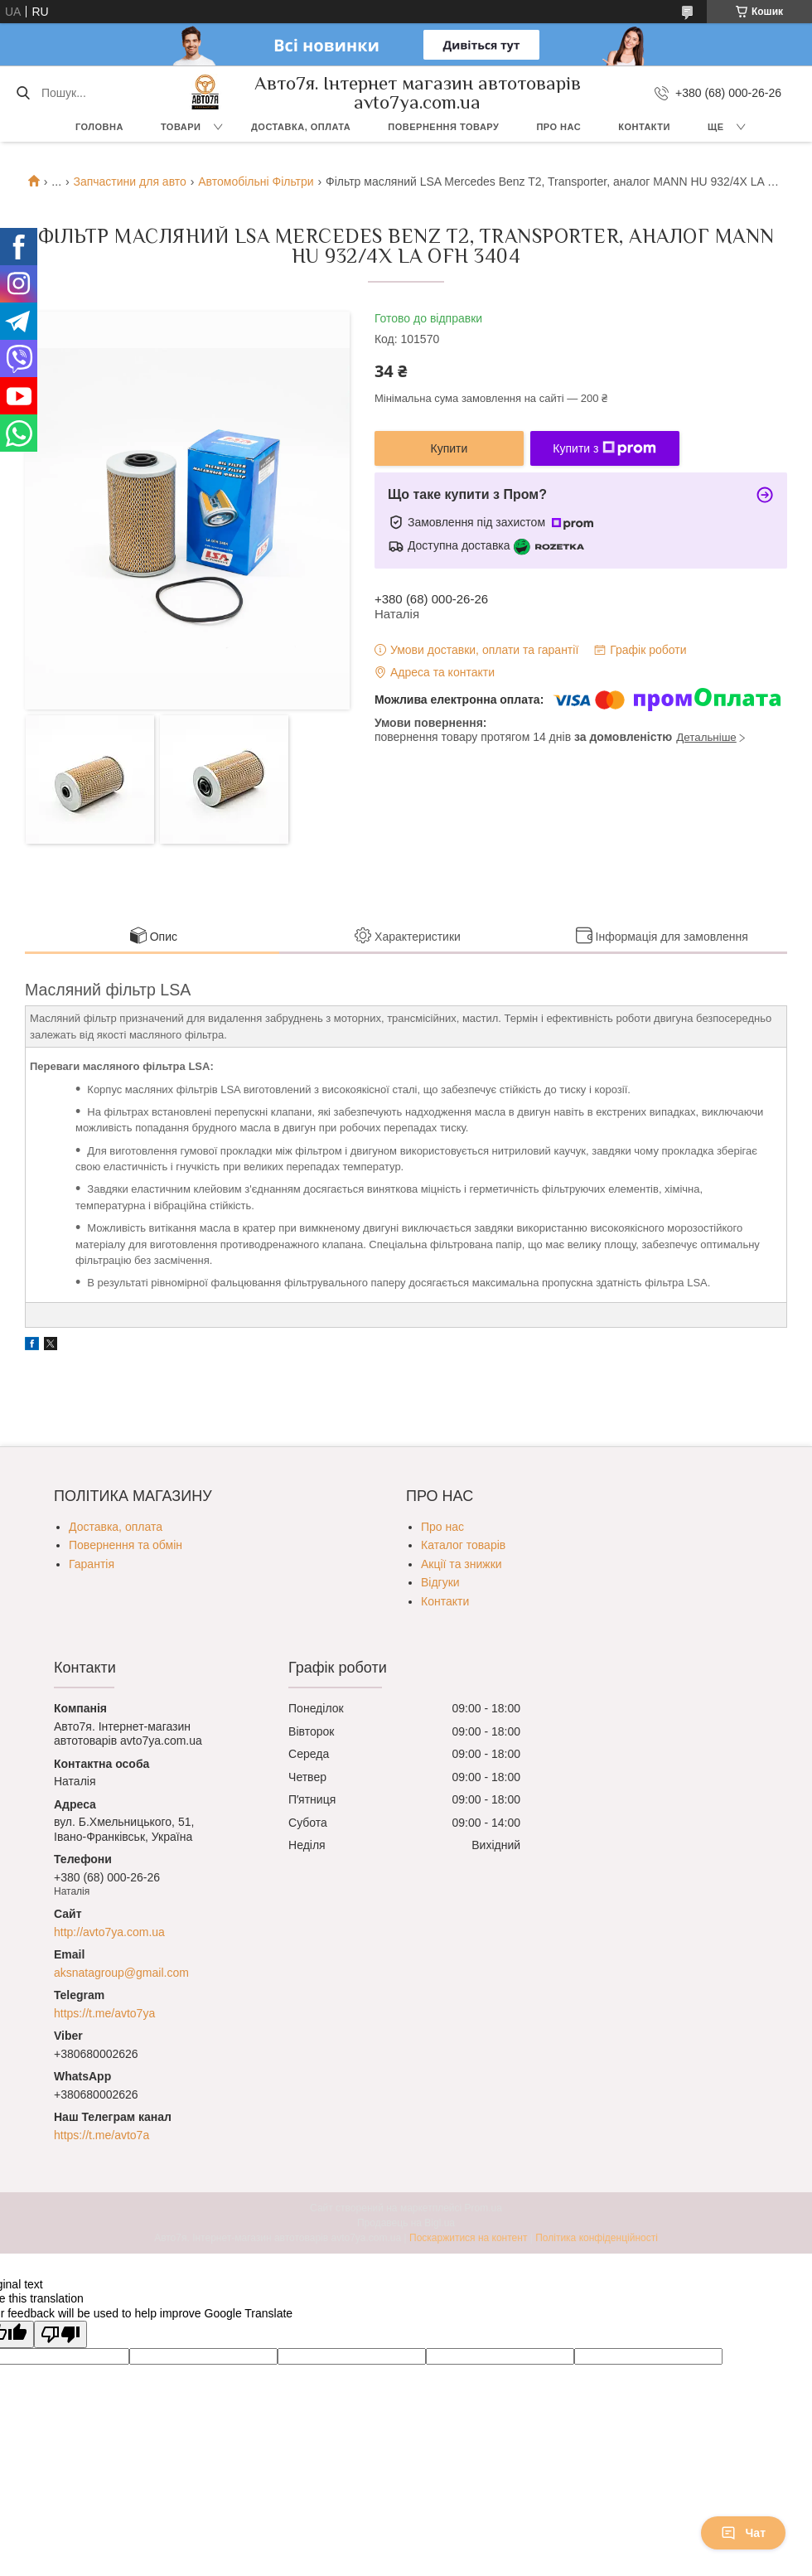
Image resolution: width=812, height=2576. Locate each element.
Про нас (558, 127)
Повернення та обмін (125, 1545)
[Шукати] (22, 92)
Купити (449, 448)
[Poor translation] (60, 2334)
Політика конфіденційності (596, 2238)
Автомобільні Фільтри (255, 181)
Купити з (604, 448)
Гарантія (91, 1564)
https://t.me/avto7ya (104, 2013)
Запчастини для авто (129, 181)
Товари (181, 127)
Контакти (644, 127)
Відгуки (440, 1582)
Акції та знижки (461, 1564)
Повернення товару (443, 127)
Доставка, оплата (300, 127)
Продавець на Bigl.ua (406, 2223)
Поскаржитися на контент (468, 2238)
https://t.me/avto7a (101, 2135)
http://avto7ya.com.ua (109, 1932)
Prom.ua (483, 2208)
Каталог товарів (463, 1545)
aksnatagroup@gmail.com (121, 1972)
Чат (743, 2532)
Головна (99, 127)
